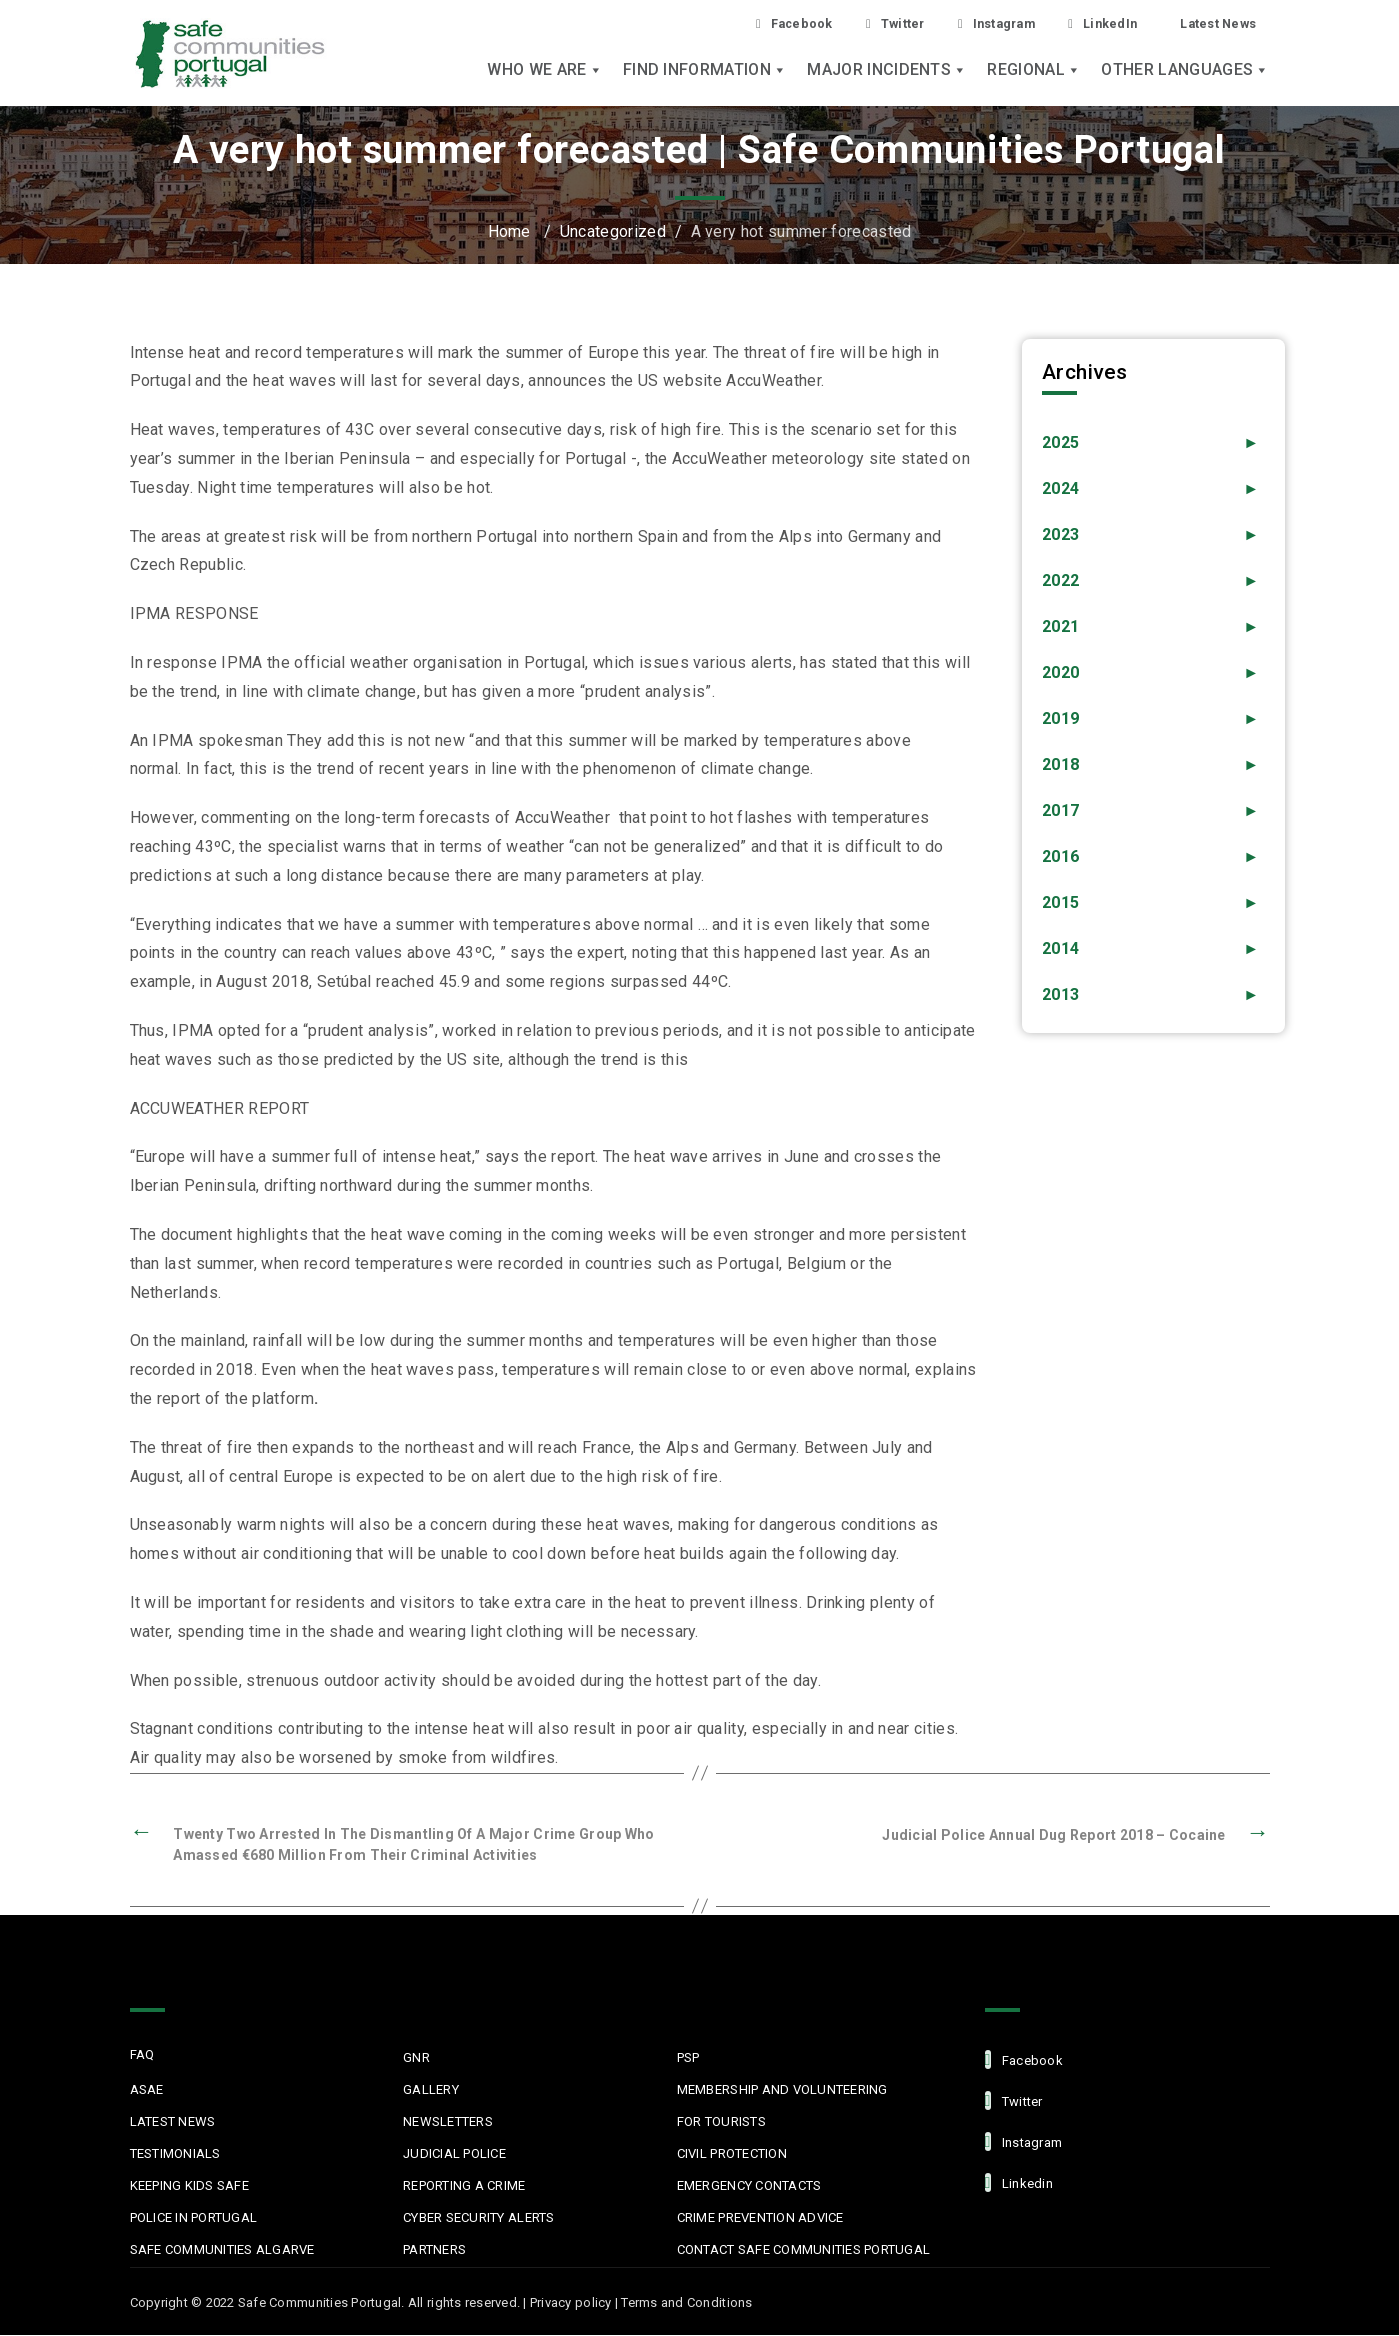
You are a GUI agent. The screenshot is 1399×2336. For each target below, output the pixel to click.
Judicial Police (454, 2154)
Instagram (972, 23)
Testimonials (175, 2154)
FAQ (142, 2055)
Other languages (1185, 72)
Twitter (860, 23)
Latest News (1212, 23)
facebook (1024, 2060)
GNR (416, 2058)
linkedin (1019, 2183)
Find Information (705, 72)
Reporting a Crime (464, 2186)
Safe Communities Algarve (222, 2250)
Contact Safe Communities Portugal (804, 2250)
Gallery (431, 2090)
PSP (688, 2058)
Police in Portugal (194, 2218)
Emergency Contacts (749, 2186)
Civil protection (732, 2154)
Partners (434, 2250)
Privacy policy (571, 2303)
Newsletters (448, 2122)
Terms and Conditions (686, 2303)
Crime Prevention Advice (760, 2218)
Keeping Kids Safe (189, 2186)
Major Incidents (887, 72)
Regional (1034, 72)
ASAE (147, 2090)
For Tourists (721, 2122)
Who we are (545, 72)
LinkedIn (1088, 23)
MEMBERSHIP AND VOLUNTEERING (782, 2090)
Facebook (752, 23)
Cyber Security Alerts (478, 2218)
